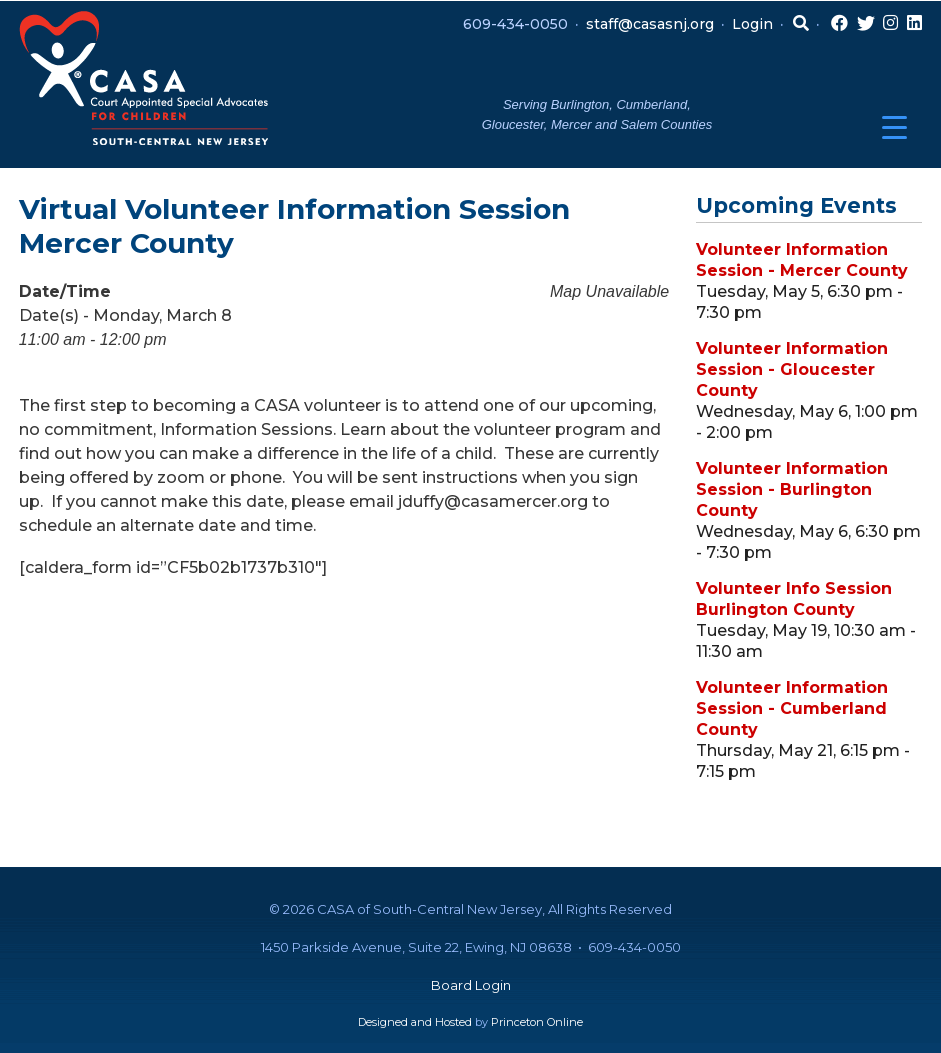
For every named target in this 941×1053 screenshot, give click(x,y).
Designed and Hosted (415, 1022)
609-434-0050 (515, 24)
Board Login (471, 985)
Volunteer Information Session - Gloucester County (792, 369)
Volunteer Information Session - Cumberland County (792, 708)
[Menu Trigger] (894, 127)
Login (752, 24)
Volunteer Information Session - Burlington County (792, 489)
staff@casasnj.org (650, 24)
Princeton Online (537, 1022)
